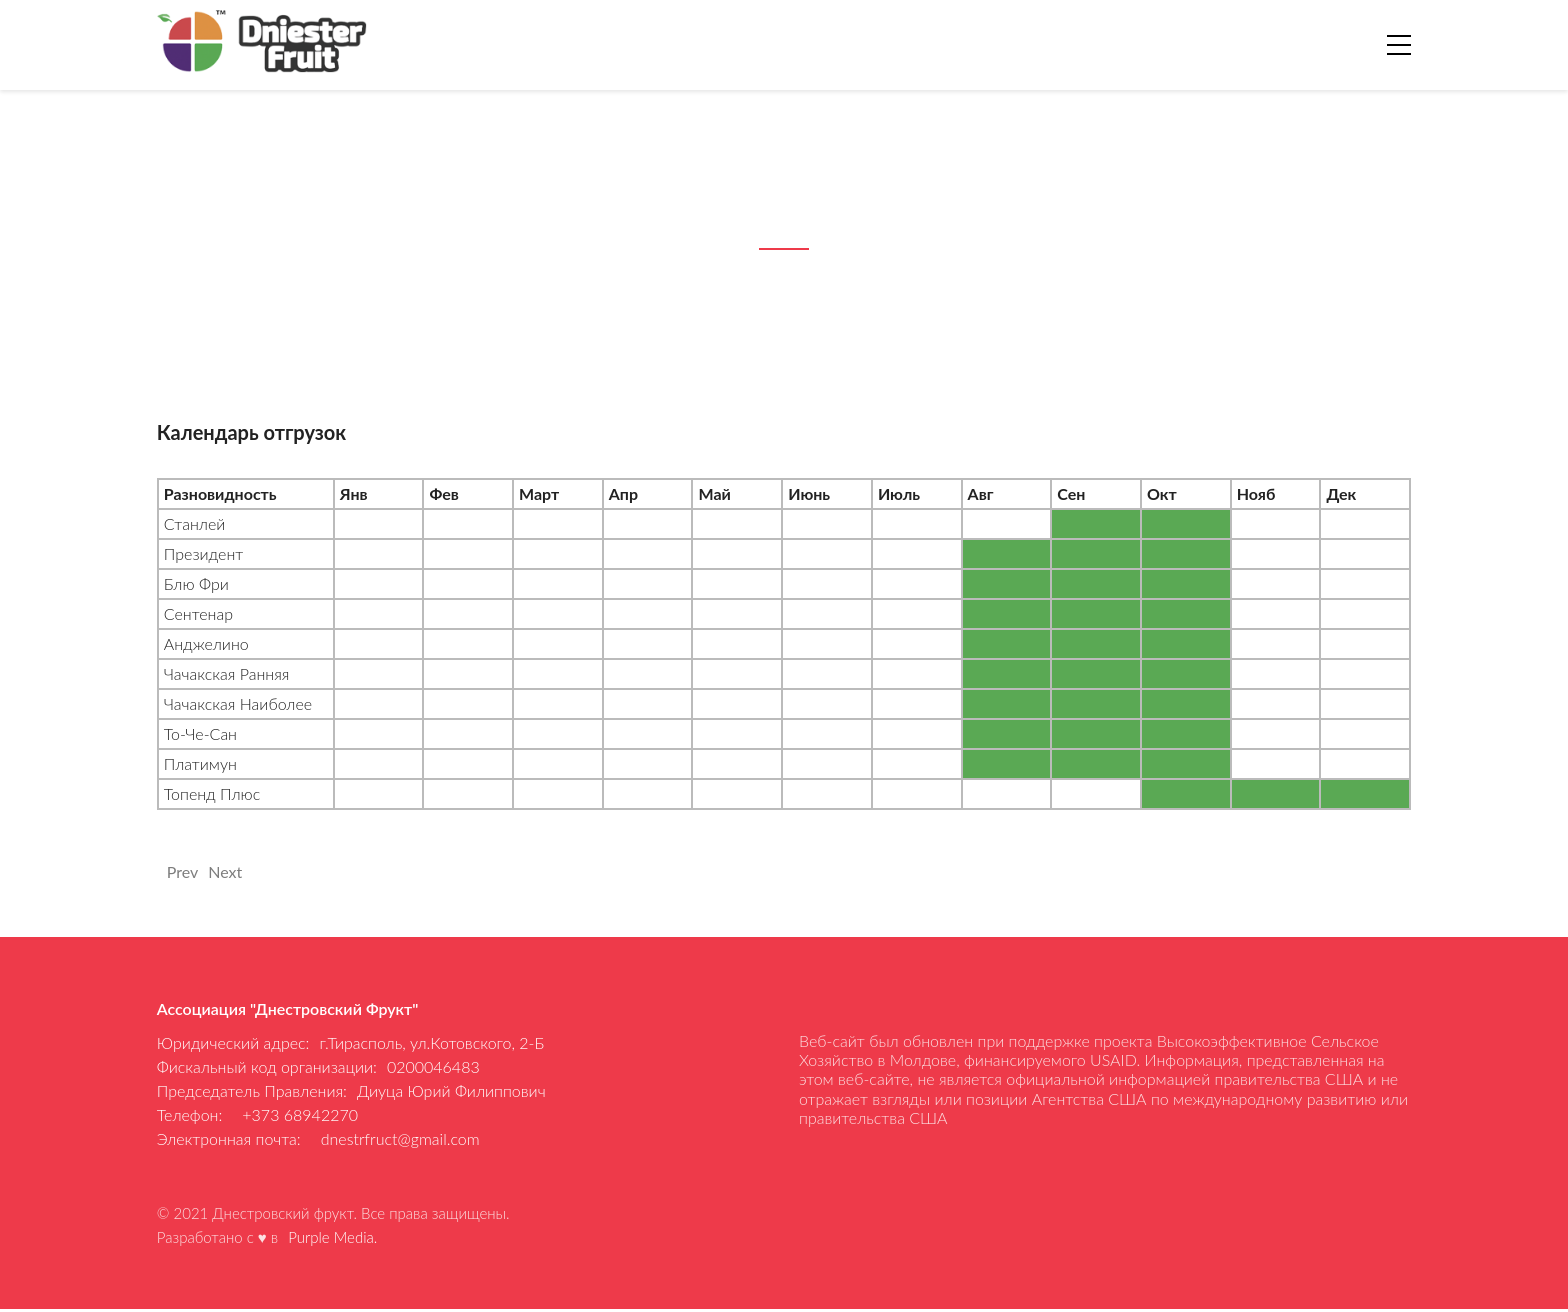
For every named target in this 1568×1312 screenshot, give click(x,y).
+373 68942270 (300, 1114)
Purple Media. (332, 1240)
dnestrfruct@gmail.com (400, 1138)
